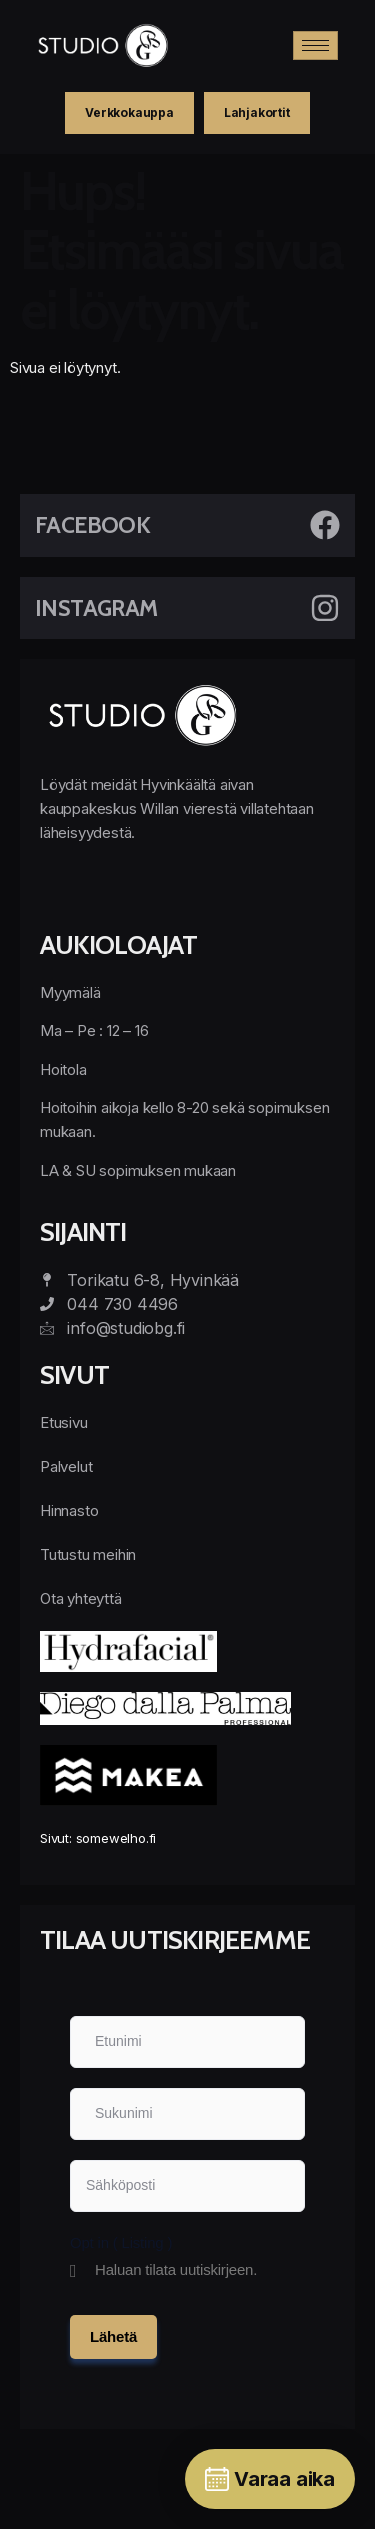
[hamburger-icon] (315, 45)
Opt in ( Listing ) (121, 2242)
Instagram (96, 608)
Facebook (92, 525)
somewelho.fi (116, 1838)
